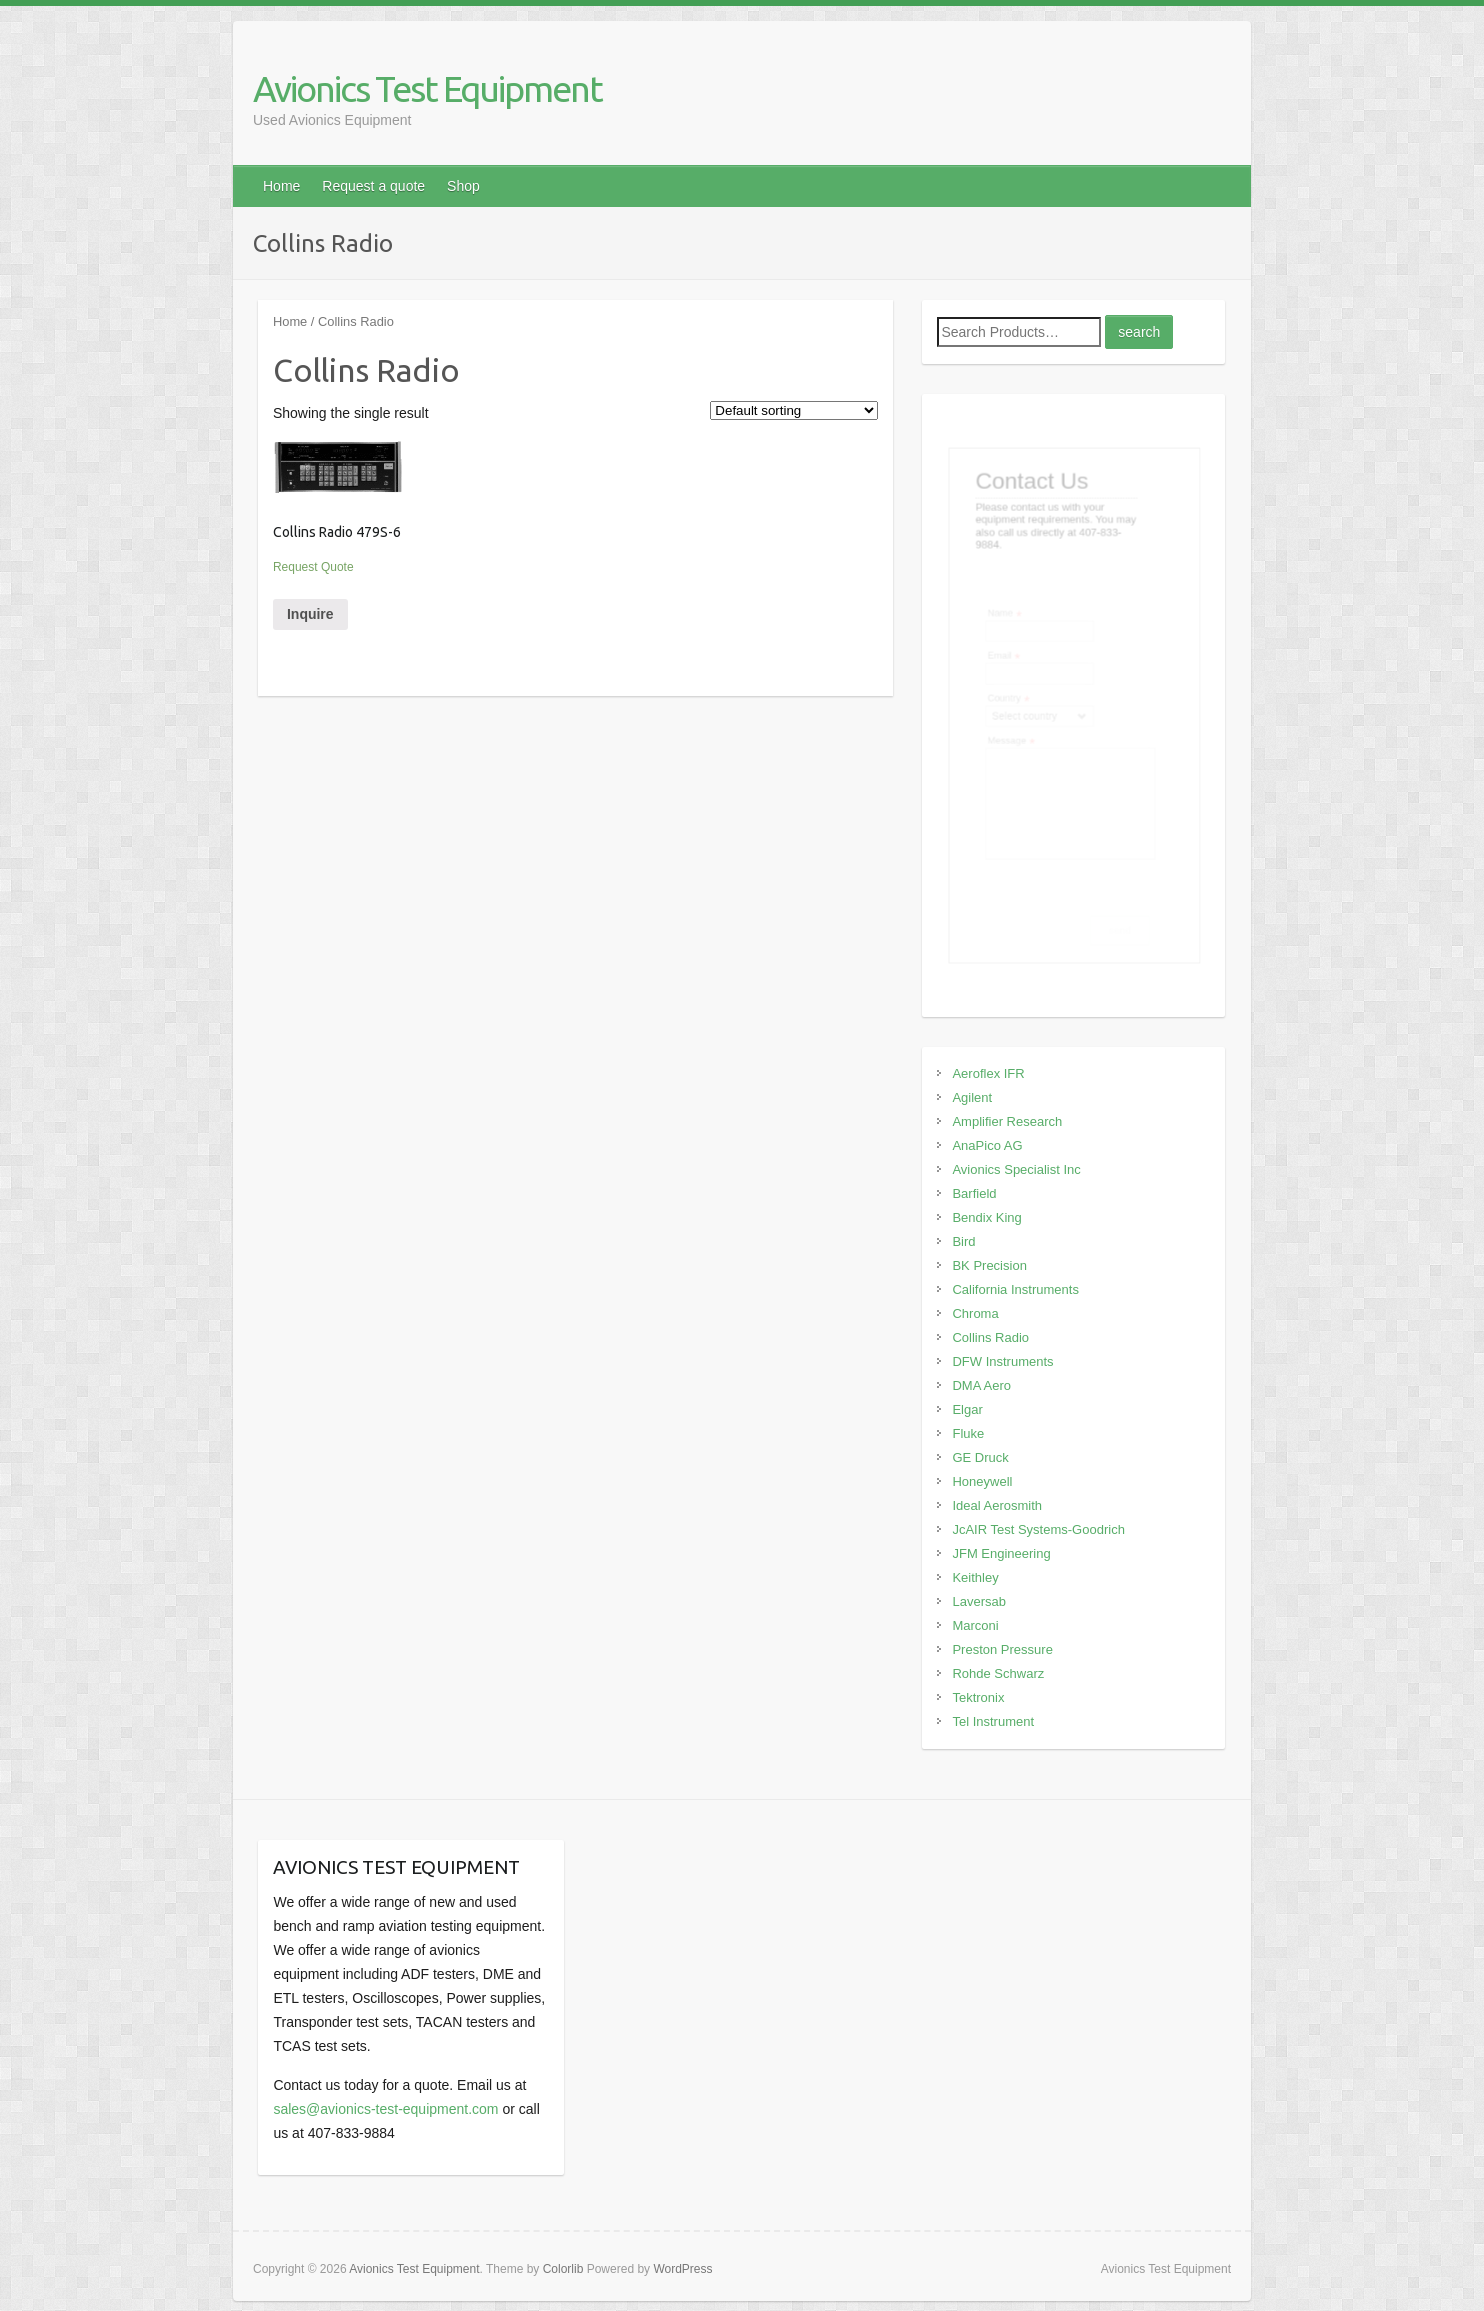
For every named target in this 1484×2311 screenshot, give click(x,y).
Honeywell (982, 1481)
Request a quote (373, 186)
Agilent (972, 1097)
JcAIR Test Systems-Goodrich (1038, 1529)
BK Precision (989, 1265)
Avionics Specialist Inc (1016, 1169)
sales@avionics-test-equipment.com (385, 2109)
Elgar (967, 1409)
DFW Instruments (1002, 1361)
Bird (963, 1241)
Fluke (968, 1433)
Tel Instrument (993, 1721)
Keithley (975, 1577)
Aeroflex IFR (988, 1073)
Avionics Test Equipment (427, 88)
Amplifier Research (1007, 1121)
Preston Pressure (1002, 1649)
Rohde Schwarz (998, 1673)
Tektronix (978, 1697)
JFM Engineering (1001, 1553)
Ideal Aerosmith (997, 1505)
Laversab (978, 1601)
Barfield (974, 1193)
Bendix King (986, 1217)
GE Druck (980, 1457)
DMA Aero (981, 1385)
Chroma (975, 1313)
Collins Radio (990, 1337)
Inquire (310, 614)
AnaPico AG (987, 1145)
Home (281, 186)
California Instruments (1015, 1289)
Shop (463, 186)
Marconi (975, 1625)
